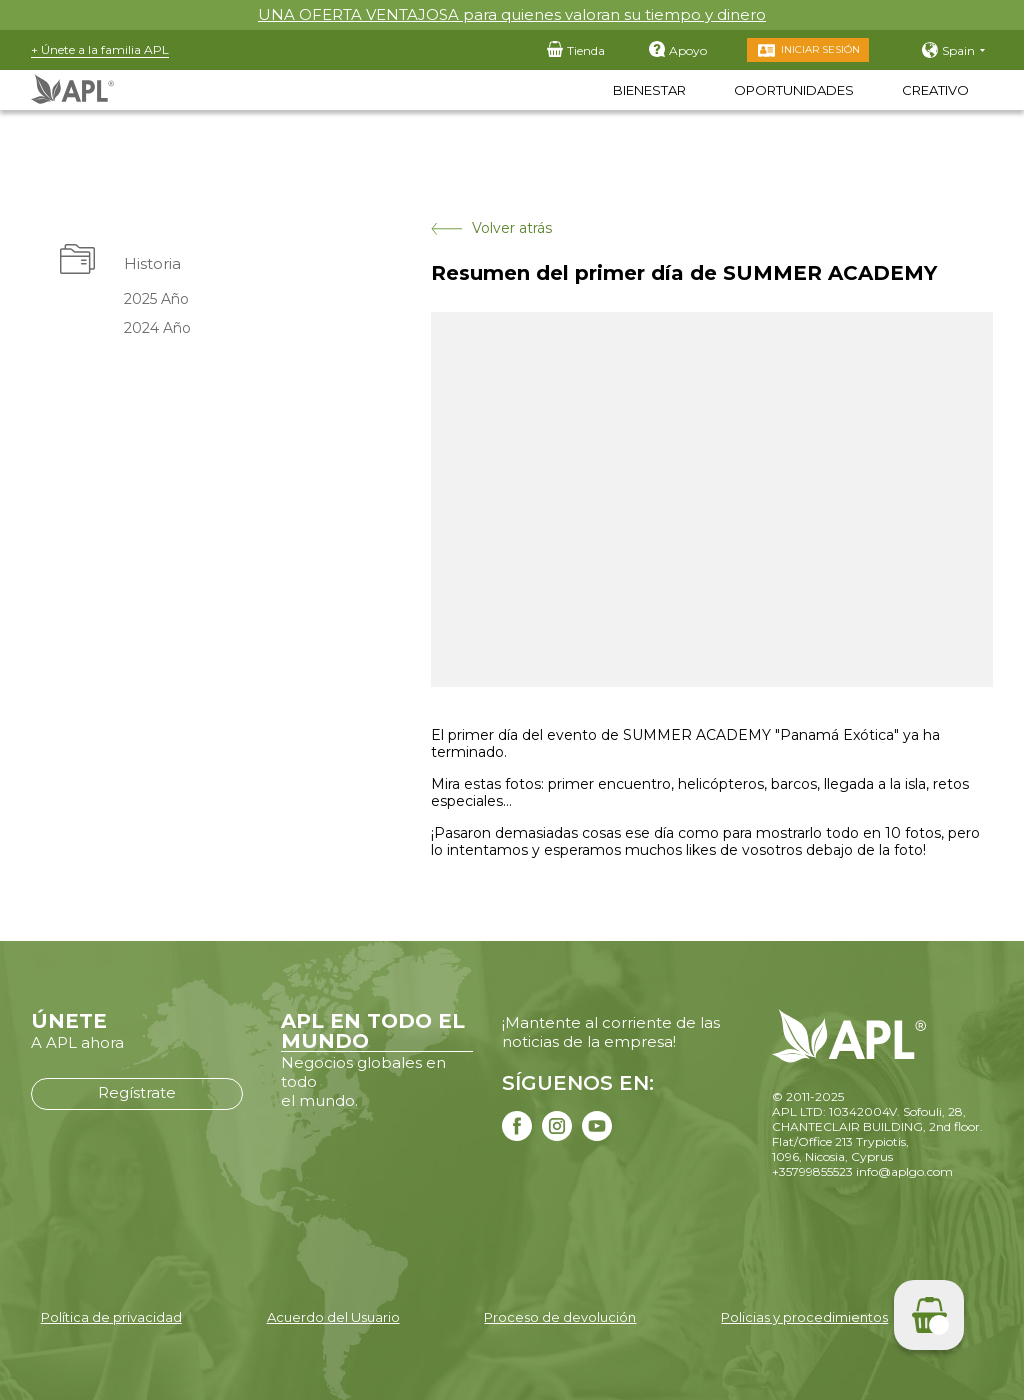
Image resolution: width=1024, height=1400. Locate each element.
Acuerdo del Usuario (333, 1317)
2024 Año (157, 328)
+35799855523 (812, 1171)
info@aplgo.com (904, 1171)
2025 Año (156, 299)
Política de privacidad (111, 1317)
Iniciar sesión (820, 49)
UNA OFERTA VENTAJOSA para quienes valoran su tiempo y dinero (512, 14)
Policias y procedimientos (804, 1317)
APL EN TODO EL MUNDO (373, 1031)
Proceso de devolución (560, 1317)
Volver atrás (491, 228)
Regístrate (137, 1092)
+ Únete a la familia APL (100, 49)
